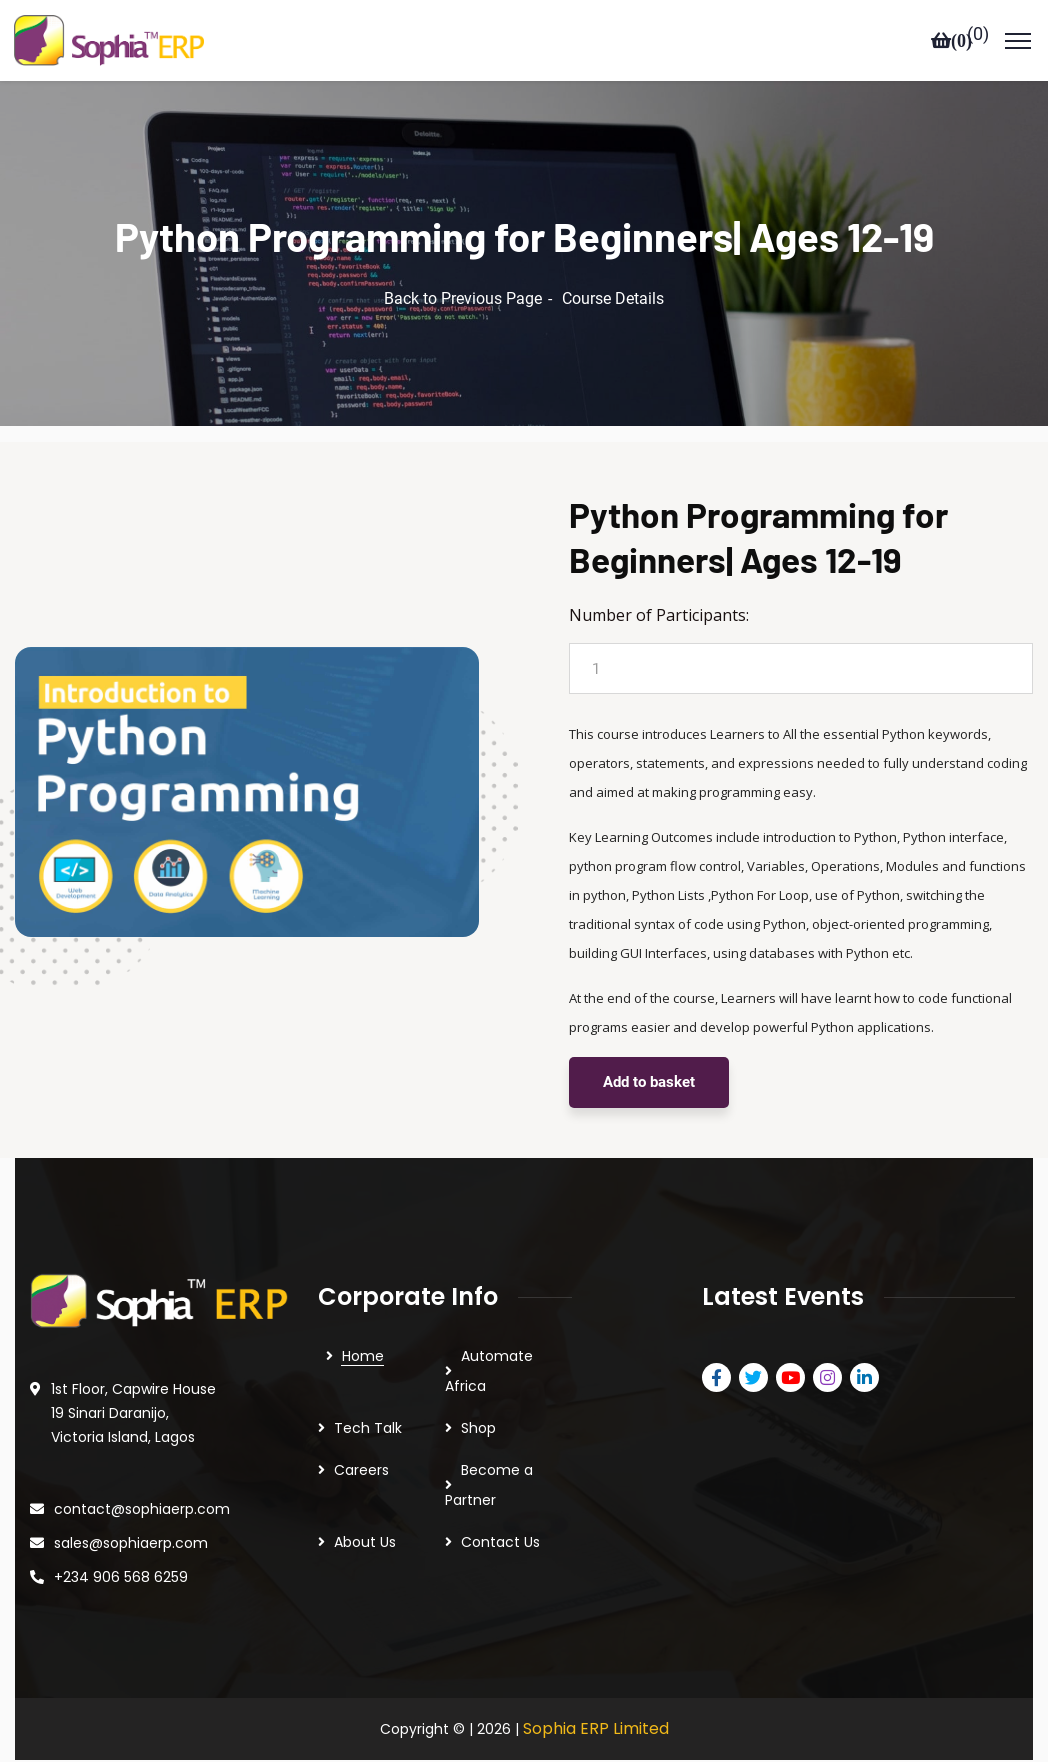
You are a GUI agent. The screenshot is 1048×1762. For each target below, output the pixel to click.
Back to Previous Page (463, 270)
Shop (478, 1400)
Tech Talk (368, 1400)
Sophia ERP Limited (596, 1700)
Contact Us (500, 1514)
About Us (365, 1514)
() (978, 34)
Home (363, 1328)
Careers (361, 1442)
